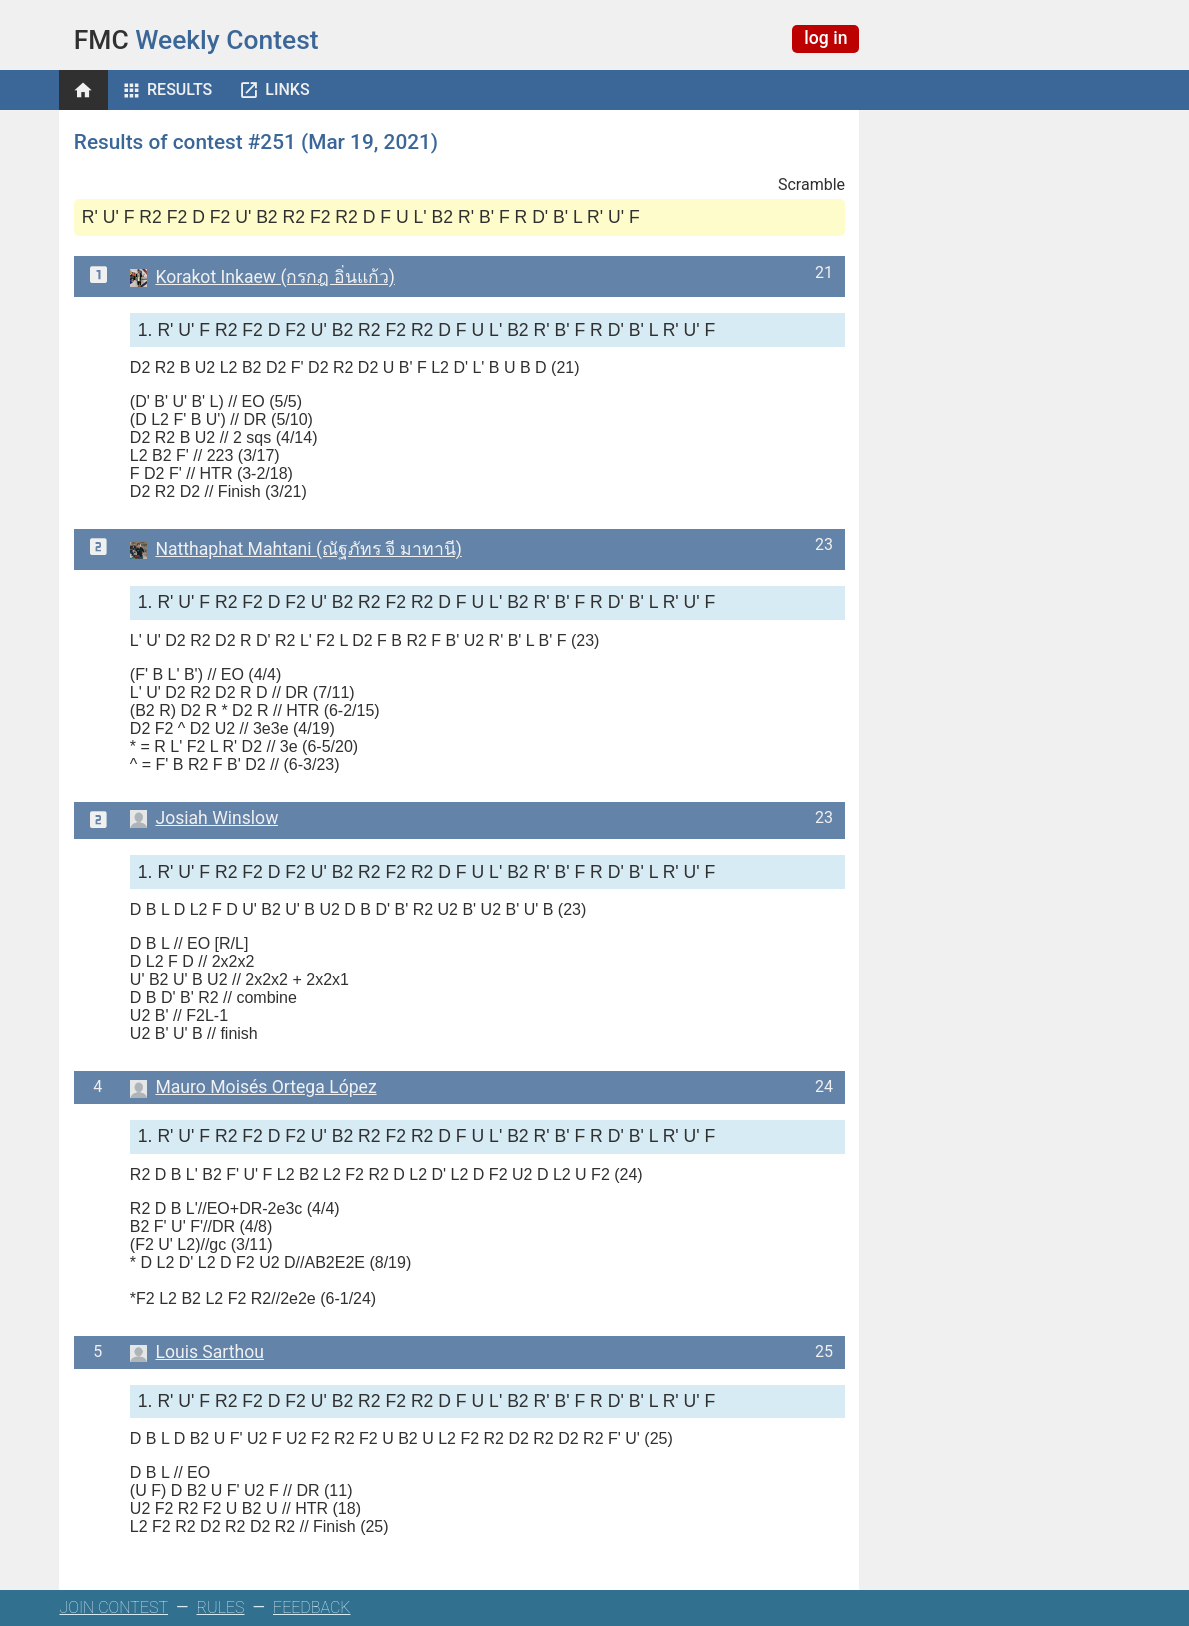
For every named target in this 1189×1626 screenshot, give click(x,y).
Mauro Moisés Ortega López (253, 1087)
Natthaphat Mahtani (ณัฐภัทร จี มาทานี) (296, 549)
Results (179, 89)
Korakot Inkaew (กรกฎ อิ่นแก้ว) (262, 277)
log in (825, 38)
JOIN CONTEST (113, 1607)
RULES (221, 1607)
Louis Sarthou (197, 1352)
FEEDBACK (311, 1607)
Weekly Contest (196, 40)
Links (287, 89)
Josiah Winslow (204, 818)
